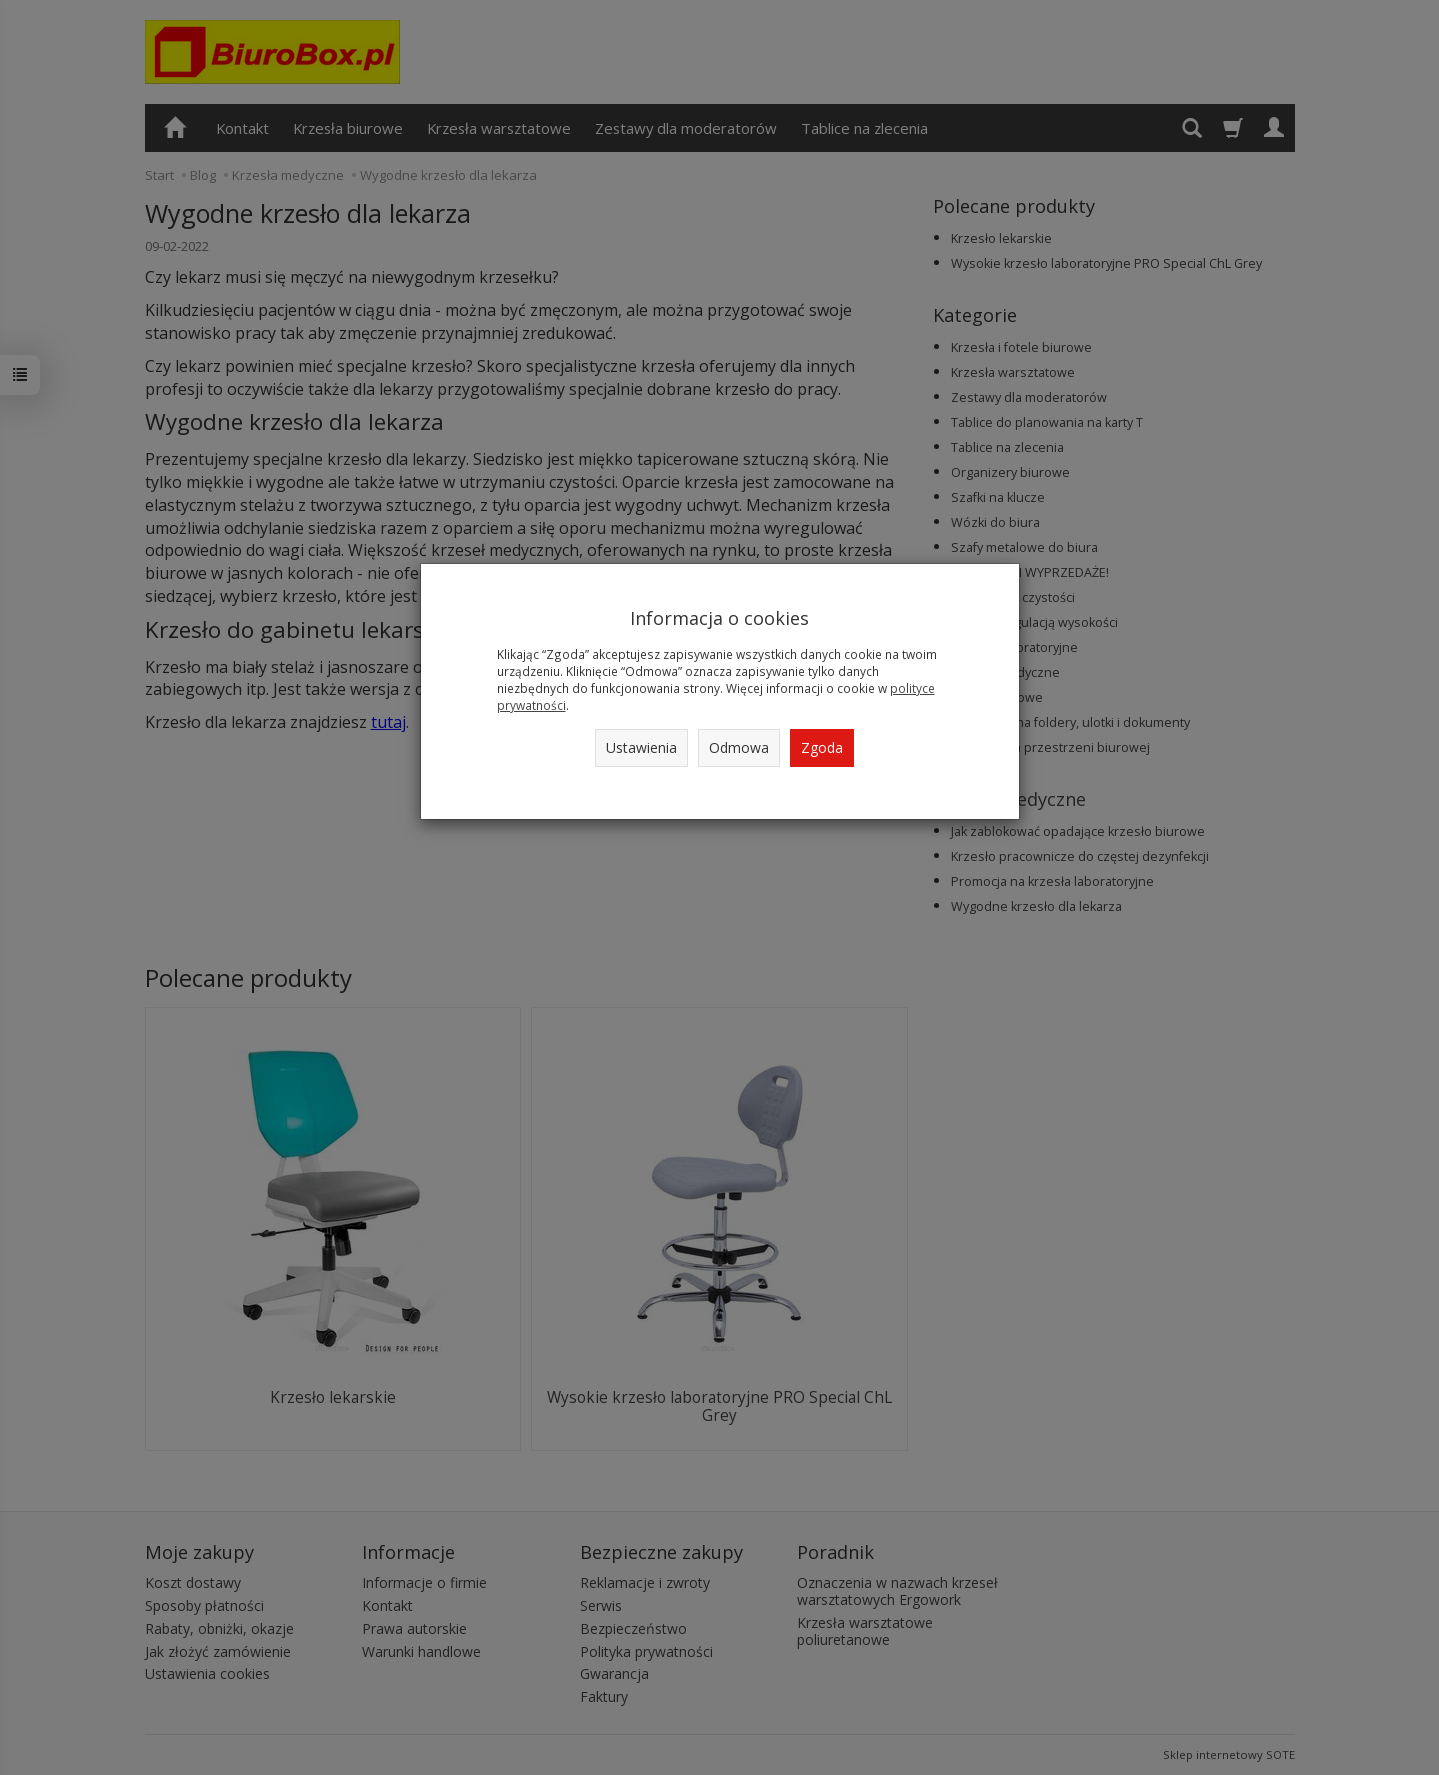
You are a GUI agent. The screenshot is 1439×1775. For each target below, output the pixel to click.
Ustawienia (641, 747)
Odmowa (739, 747)
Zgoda (822, 747)
